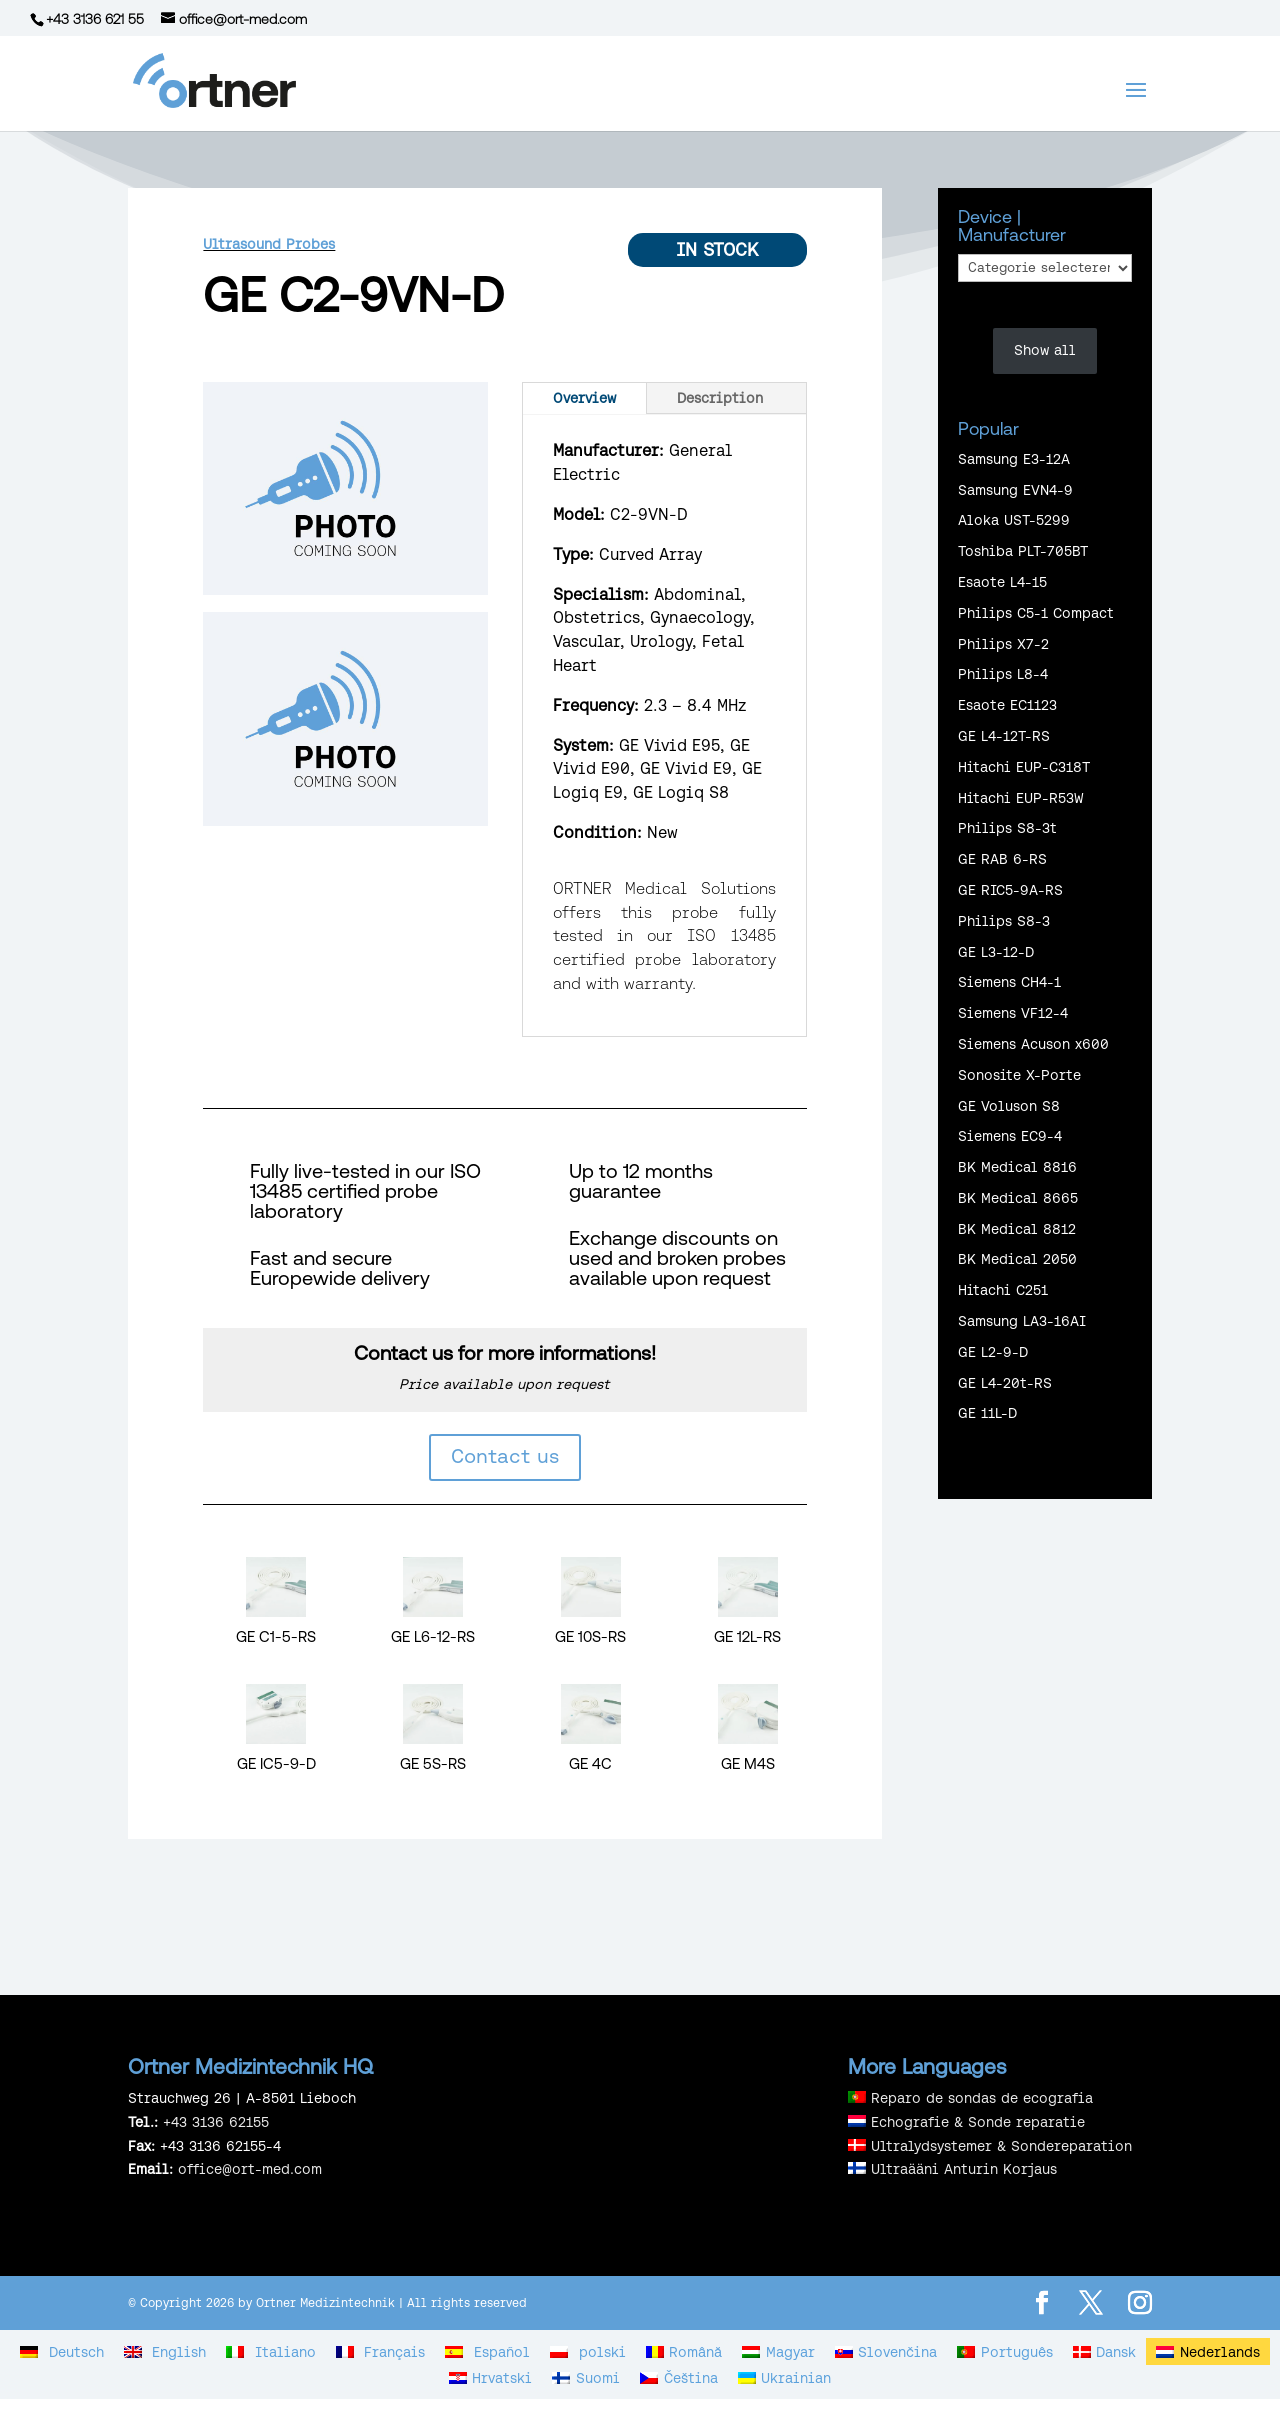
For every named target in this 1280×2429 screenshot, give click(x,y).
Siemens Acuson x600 (1033, 1044)
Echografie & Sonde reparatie (978, 2122)
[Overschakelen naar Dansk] (1105, 2351)
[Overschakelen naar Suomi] (586, 2378)
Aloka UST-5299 (1014, 520)
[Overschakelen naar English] (165, 2351)
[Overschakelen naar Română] (684, 2351)
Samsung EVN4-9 (1015, 490)
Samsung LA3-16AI (1022, 1321)
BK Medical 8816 (1017, 1167)
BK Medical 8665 (1018, 1198)
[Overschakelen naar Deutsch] (62, 2351)
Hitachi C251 (1003, 1290)
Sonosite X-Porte (1019, 1075)
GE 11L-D (987, 1413)
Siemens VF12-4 (1013, 1013)
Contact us (505, 1455)
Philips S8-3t (1007, 828)
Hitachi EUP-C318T (1024, 767)
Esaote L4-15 (1002, 582)
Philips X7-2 (1003, 644)
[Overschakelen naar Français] (381, 2351)
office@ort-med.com (250, 2169)
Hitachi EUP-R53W (1021, 798)
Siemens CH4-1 (1009, 982)
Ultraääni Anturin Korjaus (964, 2169)
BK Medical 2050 (1017, 1259)
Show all (1045, 350)
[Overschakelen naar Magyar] (778, 2351)
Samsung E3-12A (1014, 459)
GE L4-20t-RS (1005, 1383)
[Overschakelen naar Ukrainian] (785, 2378)
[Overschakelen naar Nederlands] (1208, 2351)
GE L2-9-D (993, 1352)
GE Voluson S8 (1009, 1106)
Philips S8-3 (1004, 921)
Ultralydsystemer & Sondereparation (1001, 2146)
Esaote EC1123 (1007, 705)
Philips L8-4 (1003, 674)
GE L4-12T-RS (1004, 736)
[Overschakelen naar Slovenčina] (886, 2351)
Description (720, 398)
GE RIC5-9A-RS (1010, 890)
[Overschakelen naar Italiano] (271, 2351)
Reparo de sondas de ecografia (982, 2098)
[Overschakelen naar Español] (487, 2351)
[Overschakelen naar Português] (1005, 2351)
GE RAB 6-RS (1002, 859)
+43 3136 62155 (216, 2122)
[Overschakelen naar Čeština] (679, 2378)
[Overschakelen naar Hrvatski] (491, 2378)
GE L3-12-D (996, 952)
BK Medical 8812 (1017, 1229)
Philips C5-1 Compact (1036, 613)
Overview (584, 398)
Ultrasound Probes (269, 244)
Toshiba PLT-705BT (1023, 551)
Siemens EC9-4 (1010, 1136)
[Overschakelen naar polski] (588, 2351)
